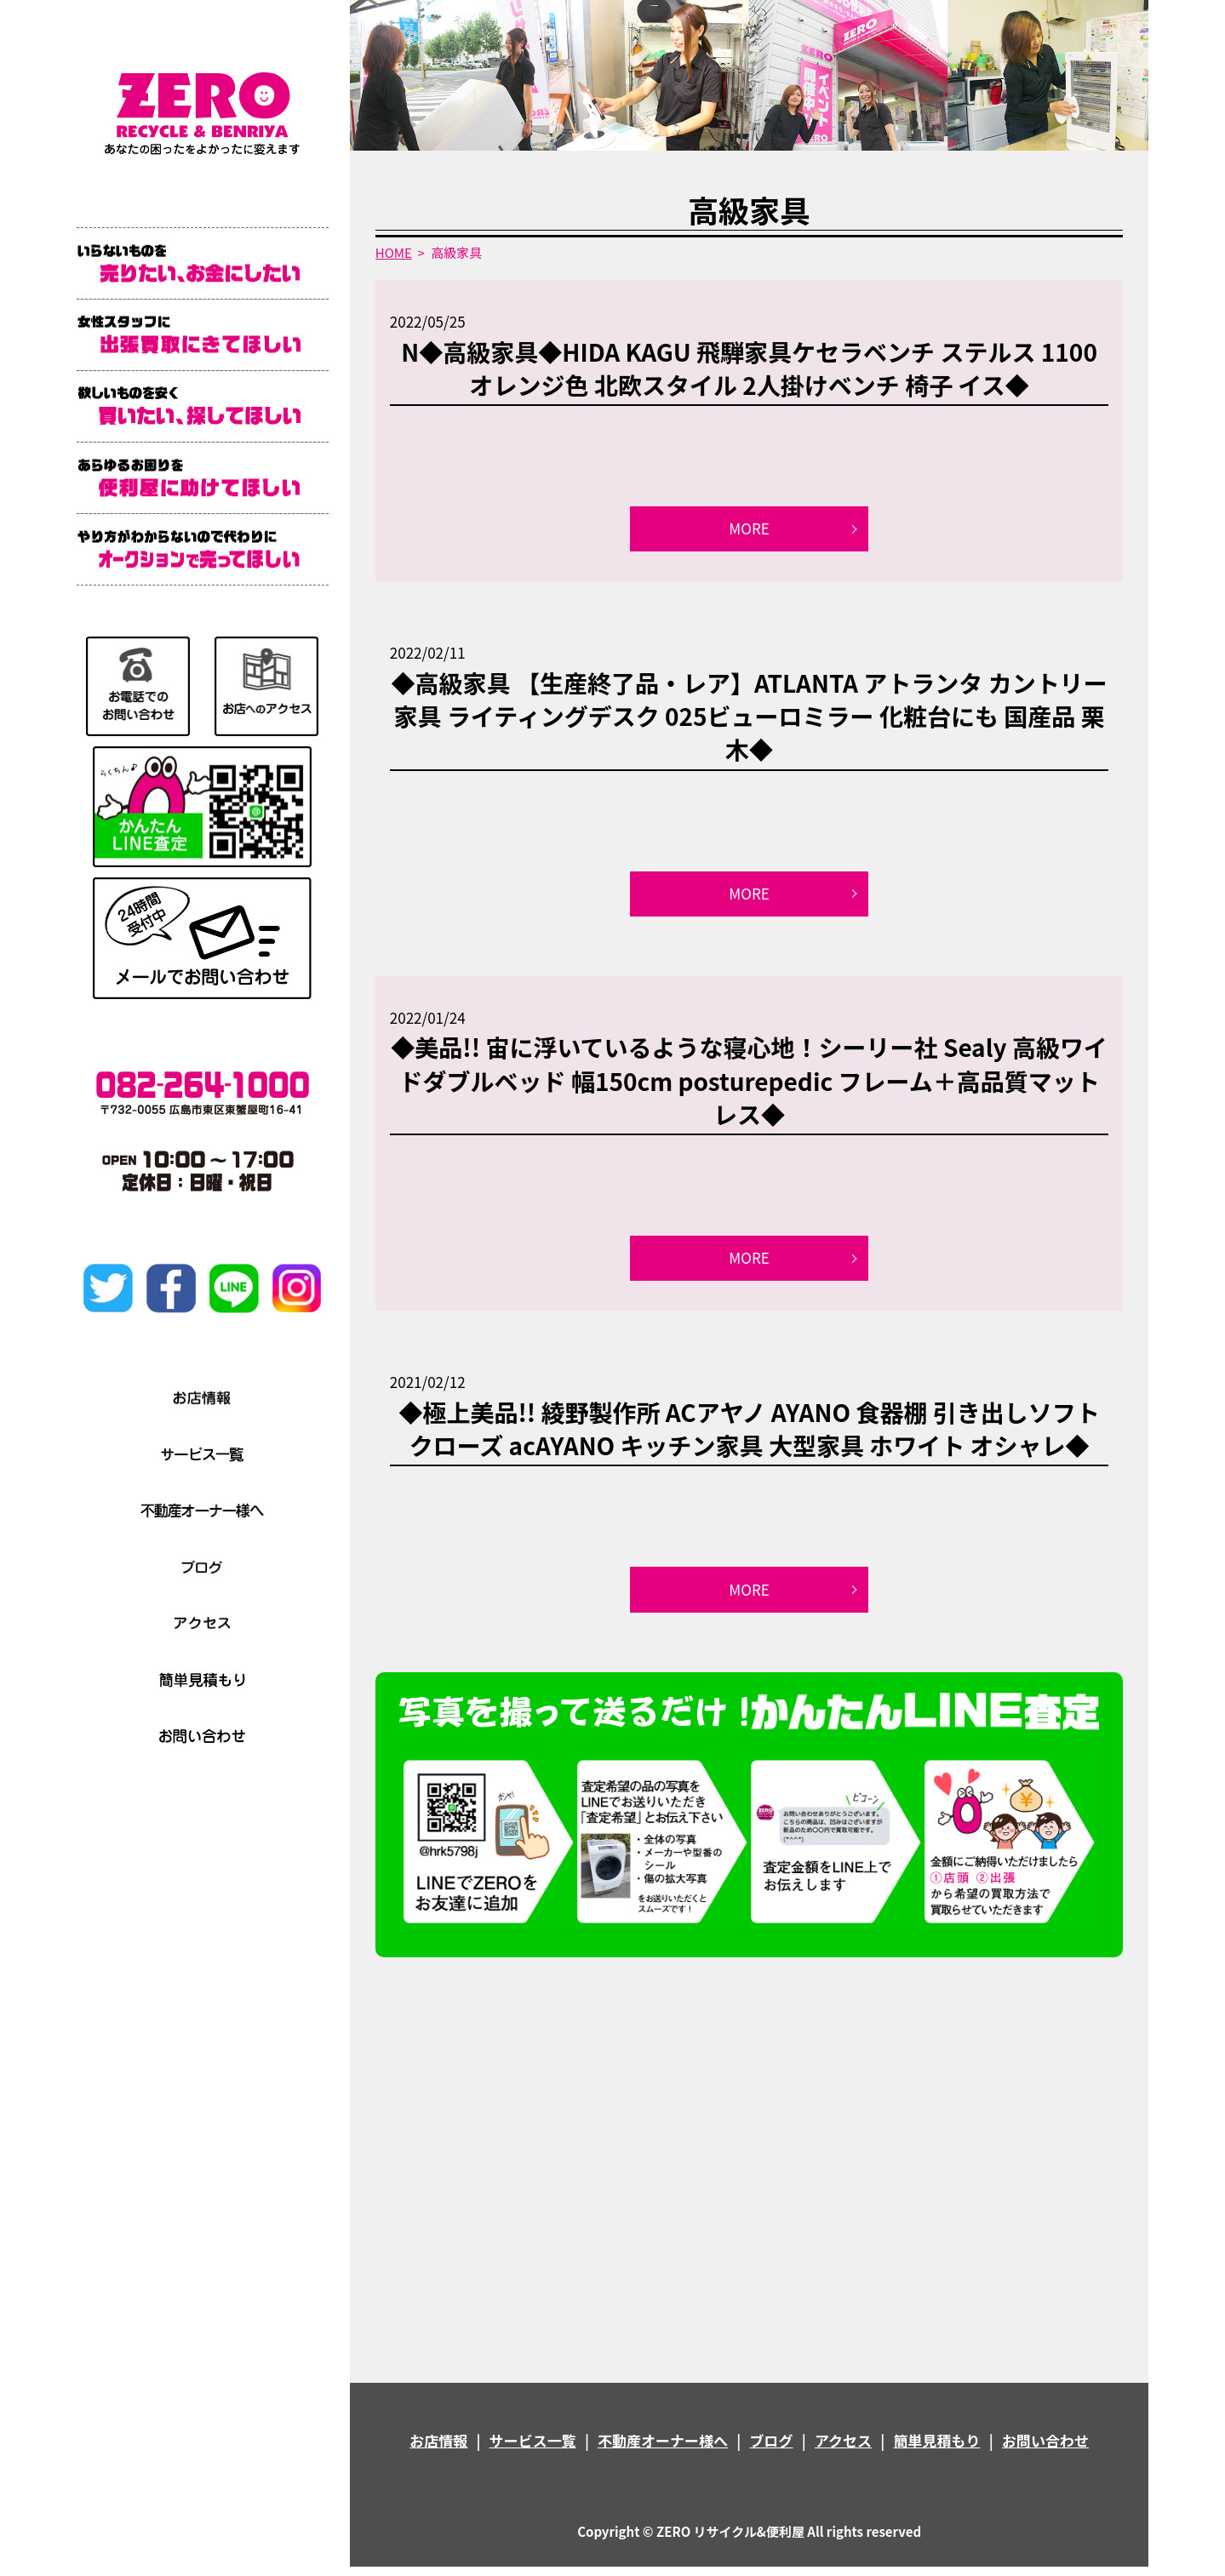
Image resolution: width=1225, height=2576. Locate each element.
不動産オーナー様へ (663, 2449)
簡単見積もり (937, 2449)
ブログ (771, 2449)
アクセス (843, 2449)
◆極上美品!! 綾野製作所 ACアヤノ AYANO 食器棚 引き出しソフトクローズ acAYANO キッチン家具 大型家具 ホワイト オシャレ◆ (748, 1435)
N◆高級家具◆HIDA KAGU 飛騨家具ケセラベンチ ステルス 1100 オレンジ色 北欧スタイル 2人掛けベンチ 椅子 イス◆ (749, 368)
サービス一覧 (532, 2449)
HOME (393, 252)
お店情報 (438, 2449)
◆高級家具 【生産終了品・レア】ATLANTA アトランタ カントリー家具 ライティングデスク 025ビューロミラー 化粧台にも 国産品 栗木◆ (750, 718)
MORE (749, 530)
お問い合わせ (1045, 2449)
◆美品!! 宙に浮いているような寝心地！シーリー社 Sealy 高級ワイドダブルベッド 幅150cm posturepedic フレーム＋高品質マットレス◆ (749, 1085)
